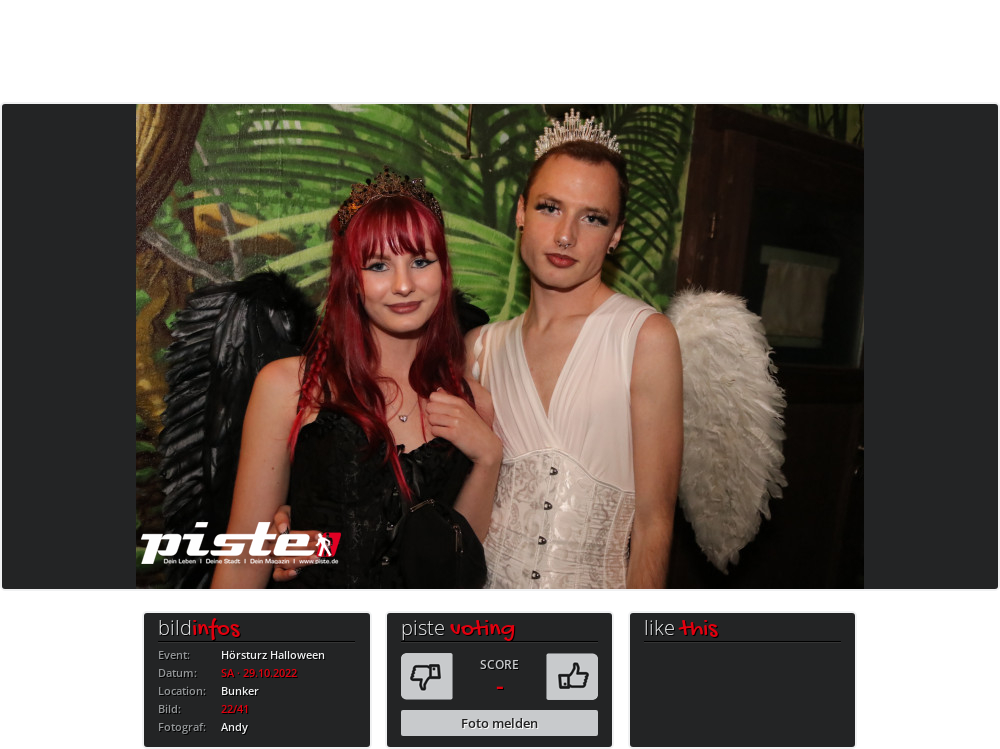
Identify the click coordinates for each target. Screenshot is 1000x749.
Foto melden (499, 723)
